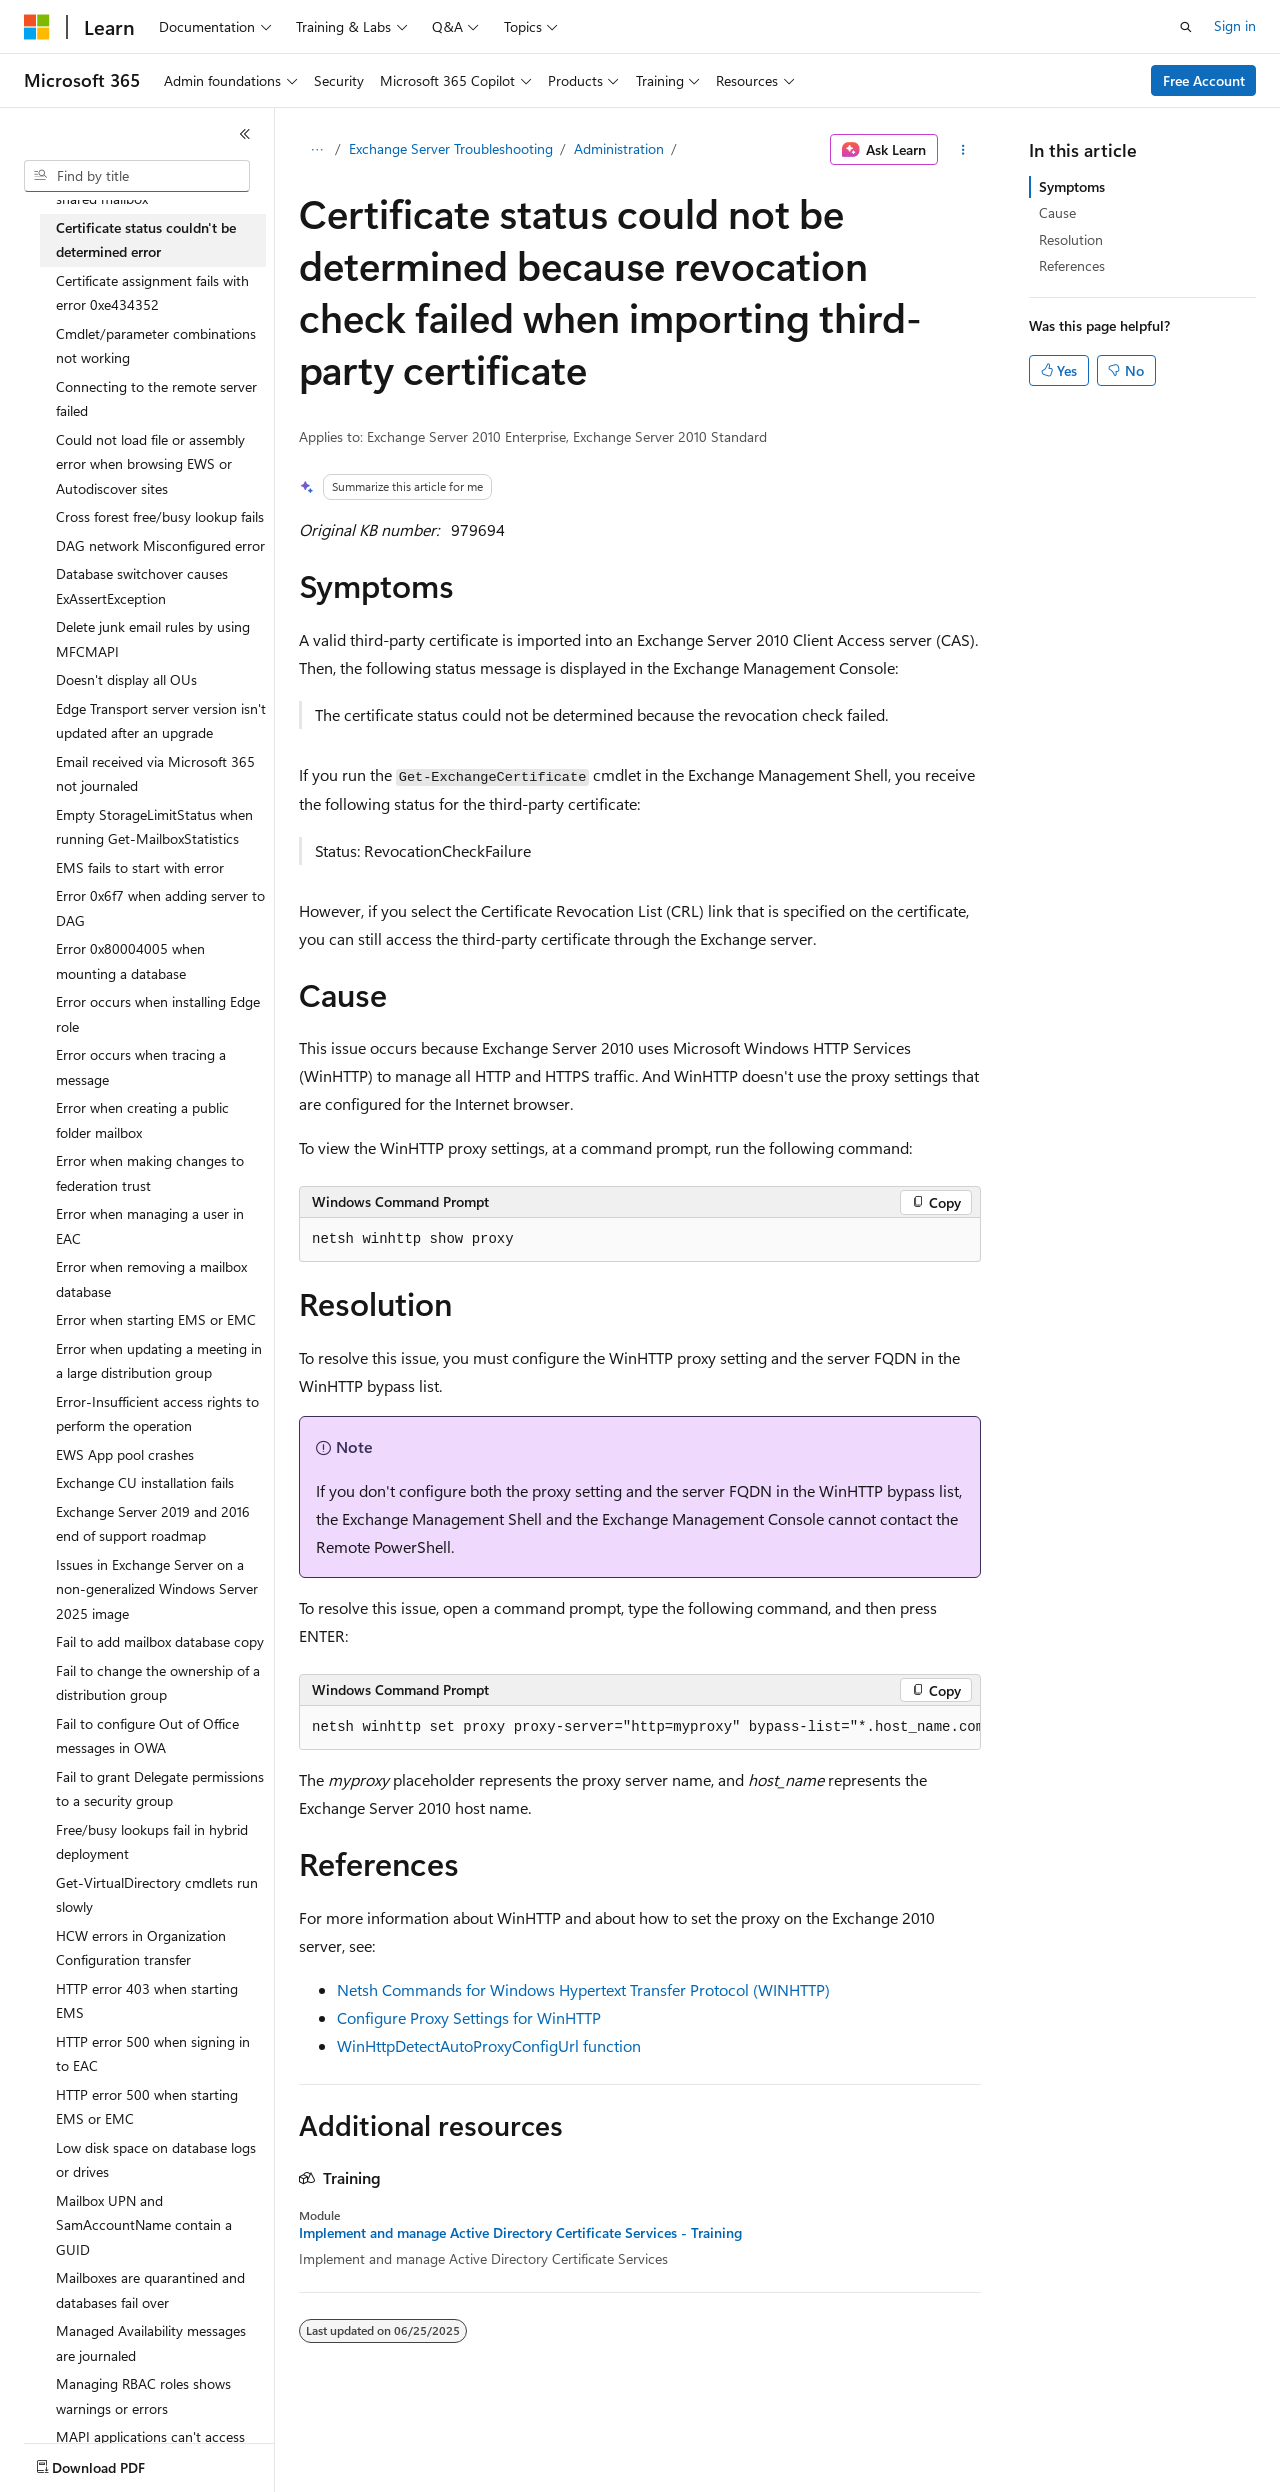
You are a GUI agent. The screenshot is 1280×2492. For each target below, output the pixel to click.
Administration (619, 148)
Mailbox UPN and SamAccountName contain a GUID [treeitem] (144, 2225)
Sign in (1235, 25)
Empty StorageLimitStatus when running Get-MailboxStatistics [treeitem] (154, 827)
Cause (1057, 212)
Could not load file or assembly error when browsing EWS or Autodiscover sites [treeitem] (150, 464)
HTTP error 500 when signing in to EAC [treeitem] (153, 2054)
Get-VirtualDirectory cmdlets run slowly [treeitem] (157, 1895)
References (1072, 265)
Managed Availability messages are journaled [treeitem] (151, 2343)
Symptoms (1072, 186)
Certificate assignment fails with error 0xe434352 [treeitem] (152, 293)
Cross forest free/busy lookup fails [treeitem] (160, 516)
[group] (640, 1728)
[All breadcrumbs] (316, 150)
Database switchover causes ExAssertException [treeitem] (142, 586)
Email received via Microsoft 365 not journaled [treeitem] (155, 774)
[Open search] (1186, 27)
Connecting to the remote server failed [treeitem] (156, 399)
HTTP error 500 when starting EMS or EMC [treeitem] (147, 2107)
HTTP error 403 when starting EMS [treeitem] (147, 2001)
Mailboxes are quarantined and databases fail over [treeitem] (150, 2290)
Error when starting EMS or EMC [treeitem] (156, 1319)
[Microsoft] (37, 27)
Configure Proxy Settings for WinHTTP (469, 2017)
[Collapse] (245, 134)
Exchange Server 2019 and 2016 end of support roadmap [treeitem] (153, 1524)
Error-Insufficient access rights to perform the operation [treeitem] (157, 1414)
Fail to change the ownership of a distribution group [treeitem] (158, 1683)
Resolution (1071, 239)
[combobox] (137, 176)
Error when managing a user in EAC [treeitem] (150, 1226)
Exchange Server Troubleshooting (451, 148)
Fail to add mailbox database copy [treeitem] (160, 1641)
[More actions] (963, 150)
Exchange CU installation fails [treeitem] (145, 1482)
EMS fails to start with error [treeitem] (140, 867)
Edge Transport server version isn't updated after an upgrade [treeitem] (161, 721)
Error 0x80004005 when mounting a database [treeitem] (130, 961)
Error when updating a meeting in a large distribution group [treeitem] (159, 1361)
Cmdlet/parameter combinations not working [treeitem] (156, 346)
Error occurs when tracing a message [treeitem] (141, 1067)
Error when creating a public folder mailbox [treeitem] (142, 1120)
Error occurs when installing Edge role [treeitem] (158, 1014)
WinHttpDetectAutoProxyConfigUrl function (489, 2045)
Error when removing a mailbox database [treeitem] (151, 1279)
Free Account (1204, 80)
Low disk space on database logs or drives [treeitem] (156, 2160)
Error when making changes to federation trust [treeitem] (150, 1173)
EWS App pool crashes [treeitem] (125, 1454)
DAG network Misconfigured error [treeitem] (160, 545)
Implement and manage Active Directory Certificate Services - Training (520, 2233)
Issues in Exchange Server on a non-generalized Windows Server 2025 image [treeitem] (157, 1589)
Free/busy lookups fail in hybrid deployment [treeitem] (152, 1842)
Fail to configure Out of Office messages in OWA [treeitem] (147, 1736)
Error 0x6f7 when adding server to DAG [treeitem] (160, 908)
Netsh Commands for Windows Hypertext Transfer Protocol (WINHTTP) (583, 1989)
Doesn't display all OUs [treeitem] (126, 679)
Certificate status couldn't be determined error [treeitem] (146, 240)
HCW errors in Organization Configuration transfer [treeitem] (141, 1948)
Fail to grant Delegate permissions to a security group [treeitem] (160, 1789)
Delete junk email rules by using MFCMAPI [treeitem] (153, 639)
